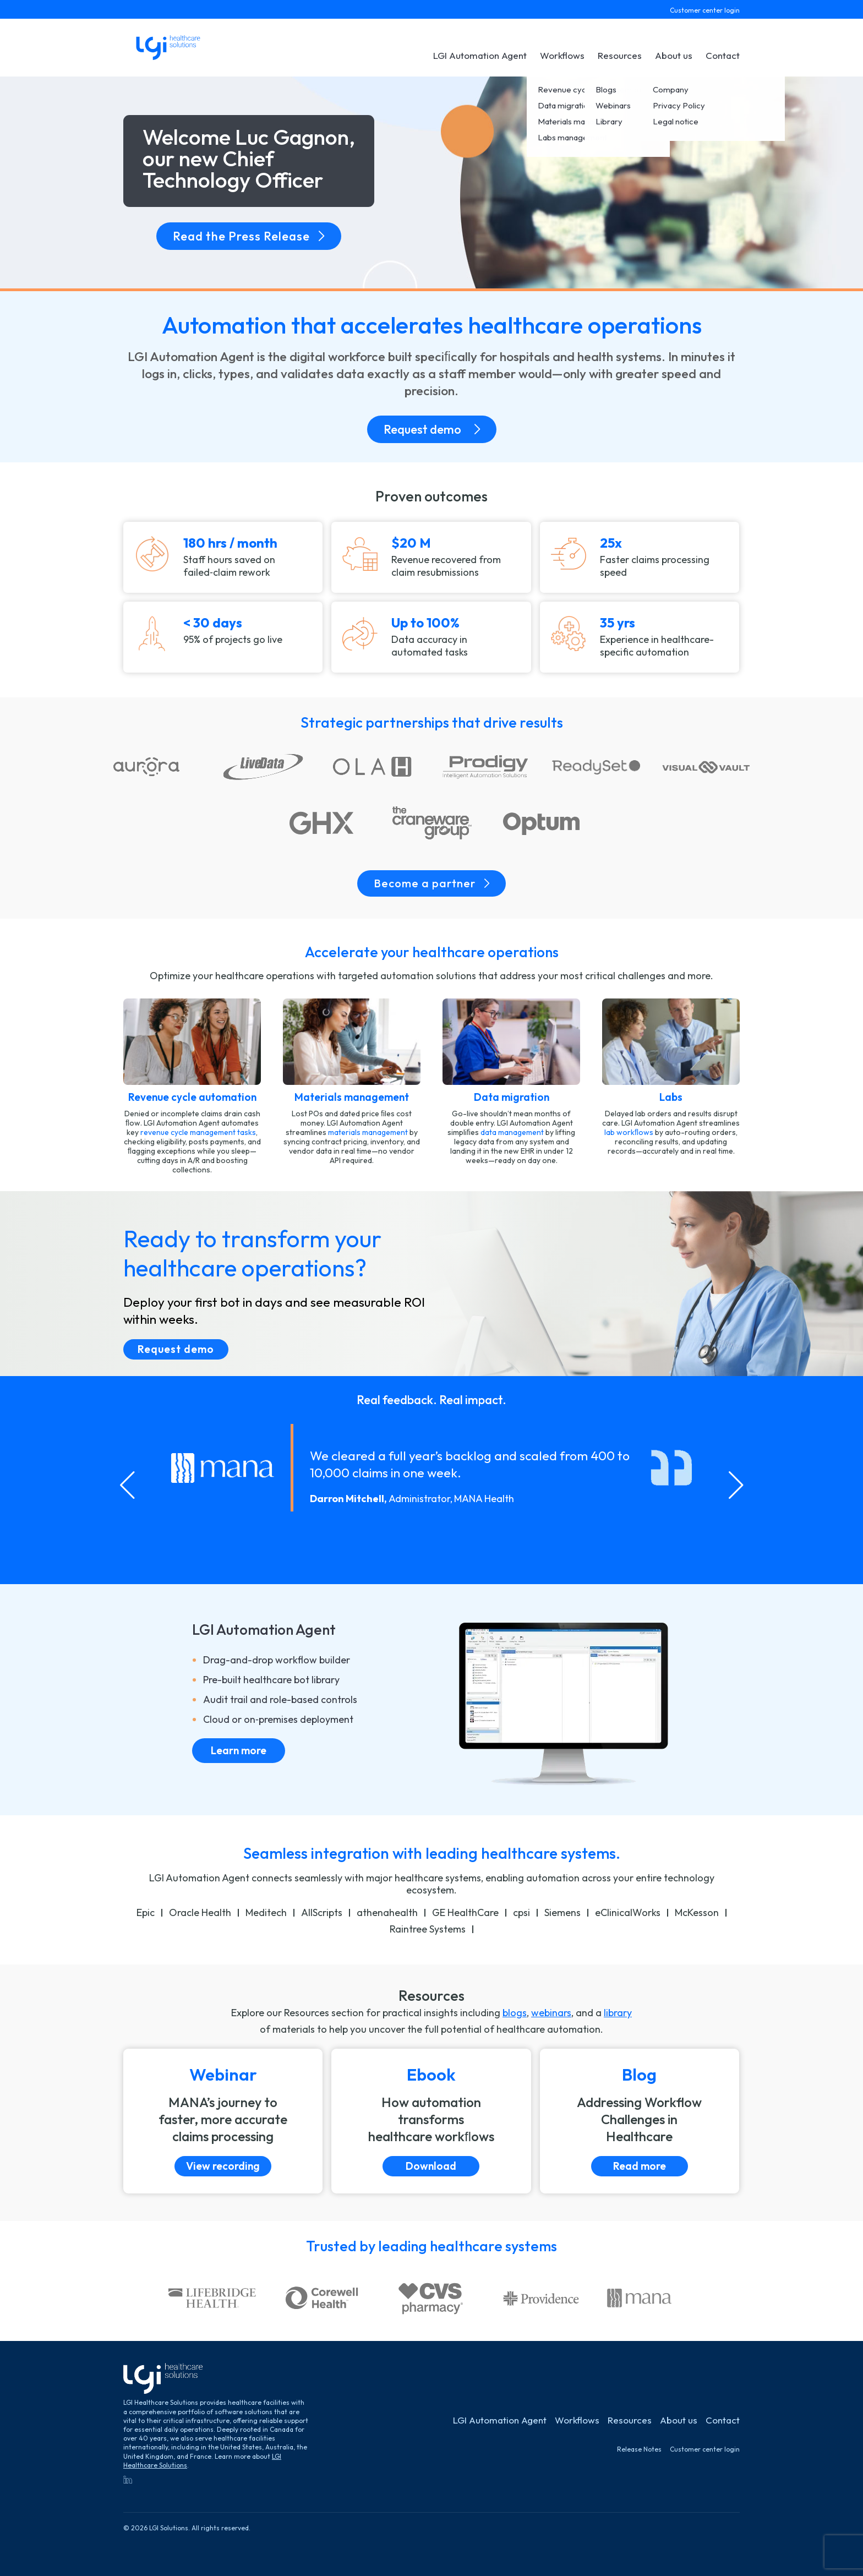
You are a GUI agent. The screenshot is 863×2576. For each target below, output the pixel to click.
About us (673, 55)
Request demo (432, 429)
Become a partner (431, 883)
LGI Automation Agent (480, 55)
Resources (620, 55)
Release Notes (639, 2449)
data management (512, 1132)
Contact (723, 55)
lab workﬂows (628, 1132)
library (618, 2012)
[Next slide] (736, 1485)
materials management (368, 1132)
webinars (551, 2012)
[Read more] (639, 2121)
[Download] (431, 2121)
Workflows (562, 55)
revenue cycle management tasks (198, 1132)
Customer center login (705, 10)
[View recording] (223, 2121)
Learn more (238, 1750)
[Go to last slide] (127, 1485)
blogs (514, 2012)
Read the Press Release (249, 236)
